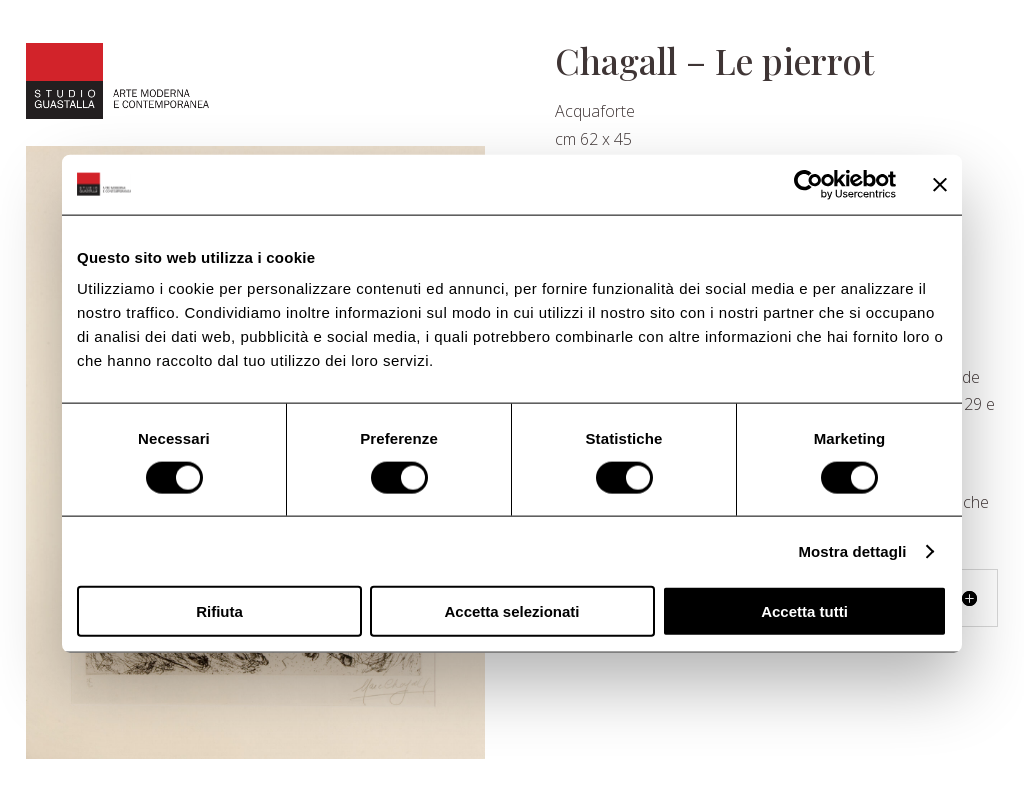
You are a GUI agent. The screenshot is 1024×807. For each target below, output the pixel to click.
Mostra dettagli (852, 550)
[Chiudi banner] (940, 184)
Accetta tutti (804, 611)
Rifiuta (219, 611)
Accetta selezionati (511, 611)
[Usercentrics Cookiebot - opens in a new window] (808, 184)
